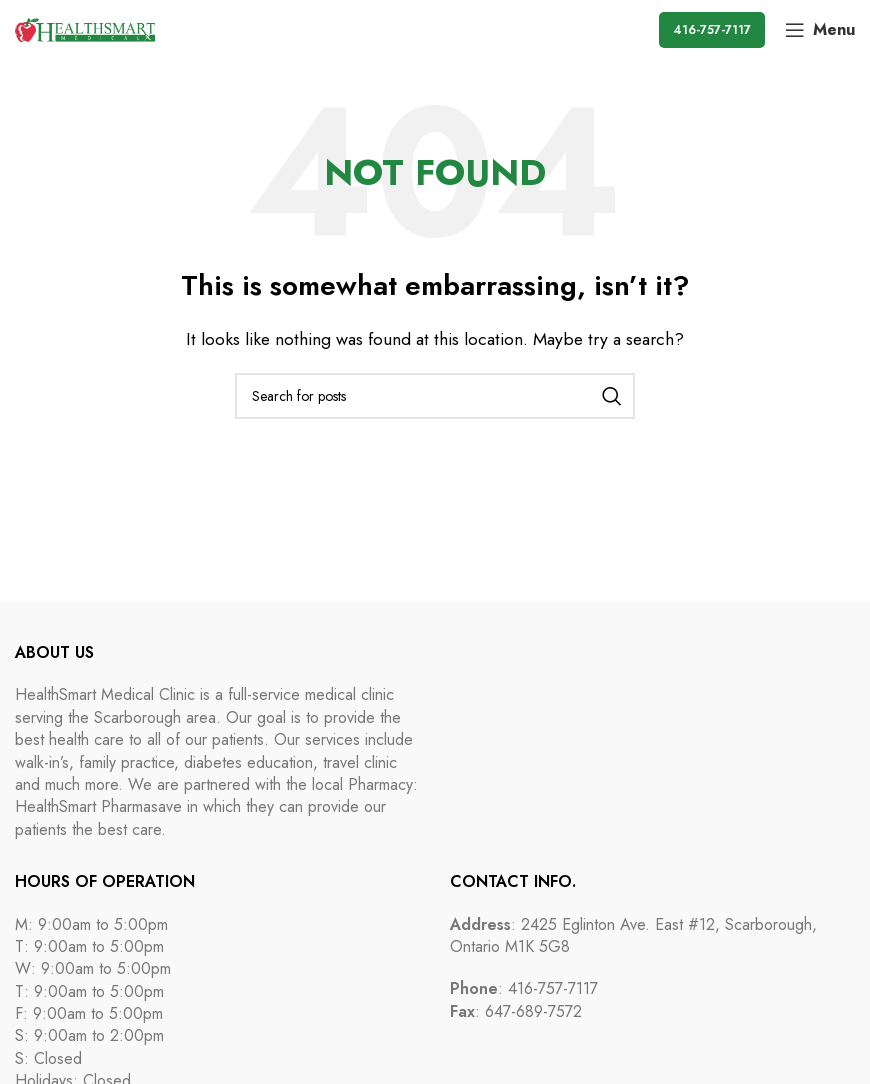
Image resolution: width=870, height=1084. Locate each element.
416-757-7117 (712, 30)
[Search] (435, 396)
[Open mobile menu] (820, 30)
